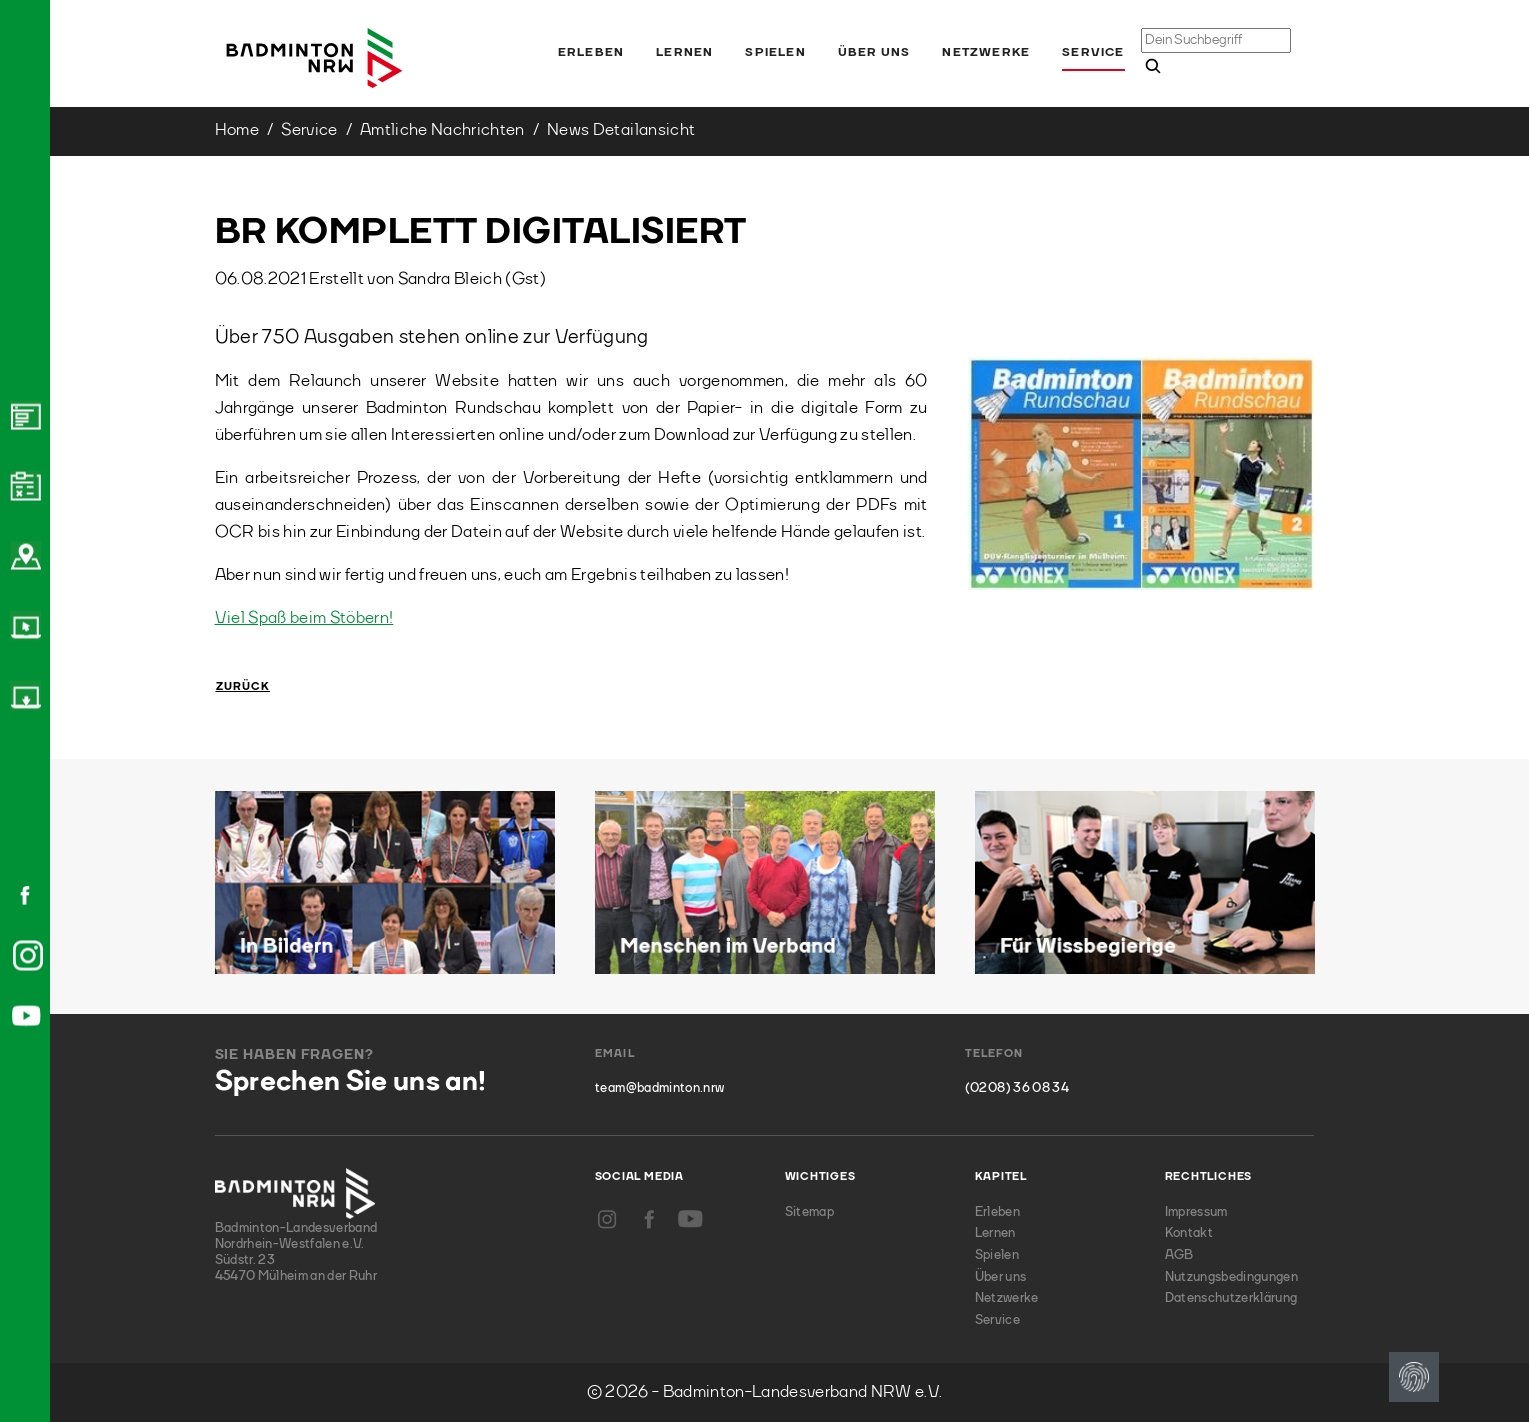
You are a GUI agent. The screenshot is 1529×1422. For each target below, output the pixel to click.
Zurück (243, 687)
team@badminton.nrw (659, 1088)
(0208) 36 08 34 (1017, 1088)
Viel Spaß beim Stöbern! (304, 618)
